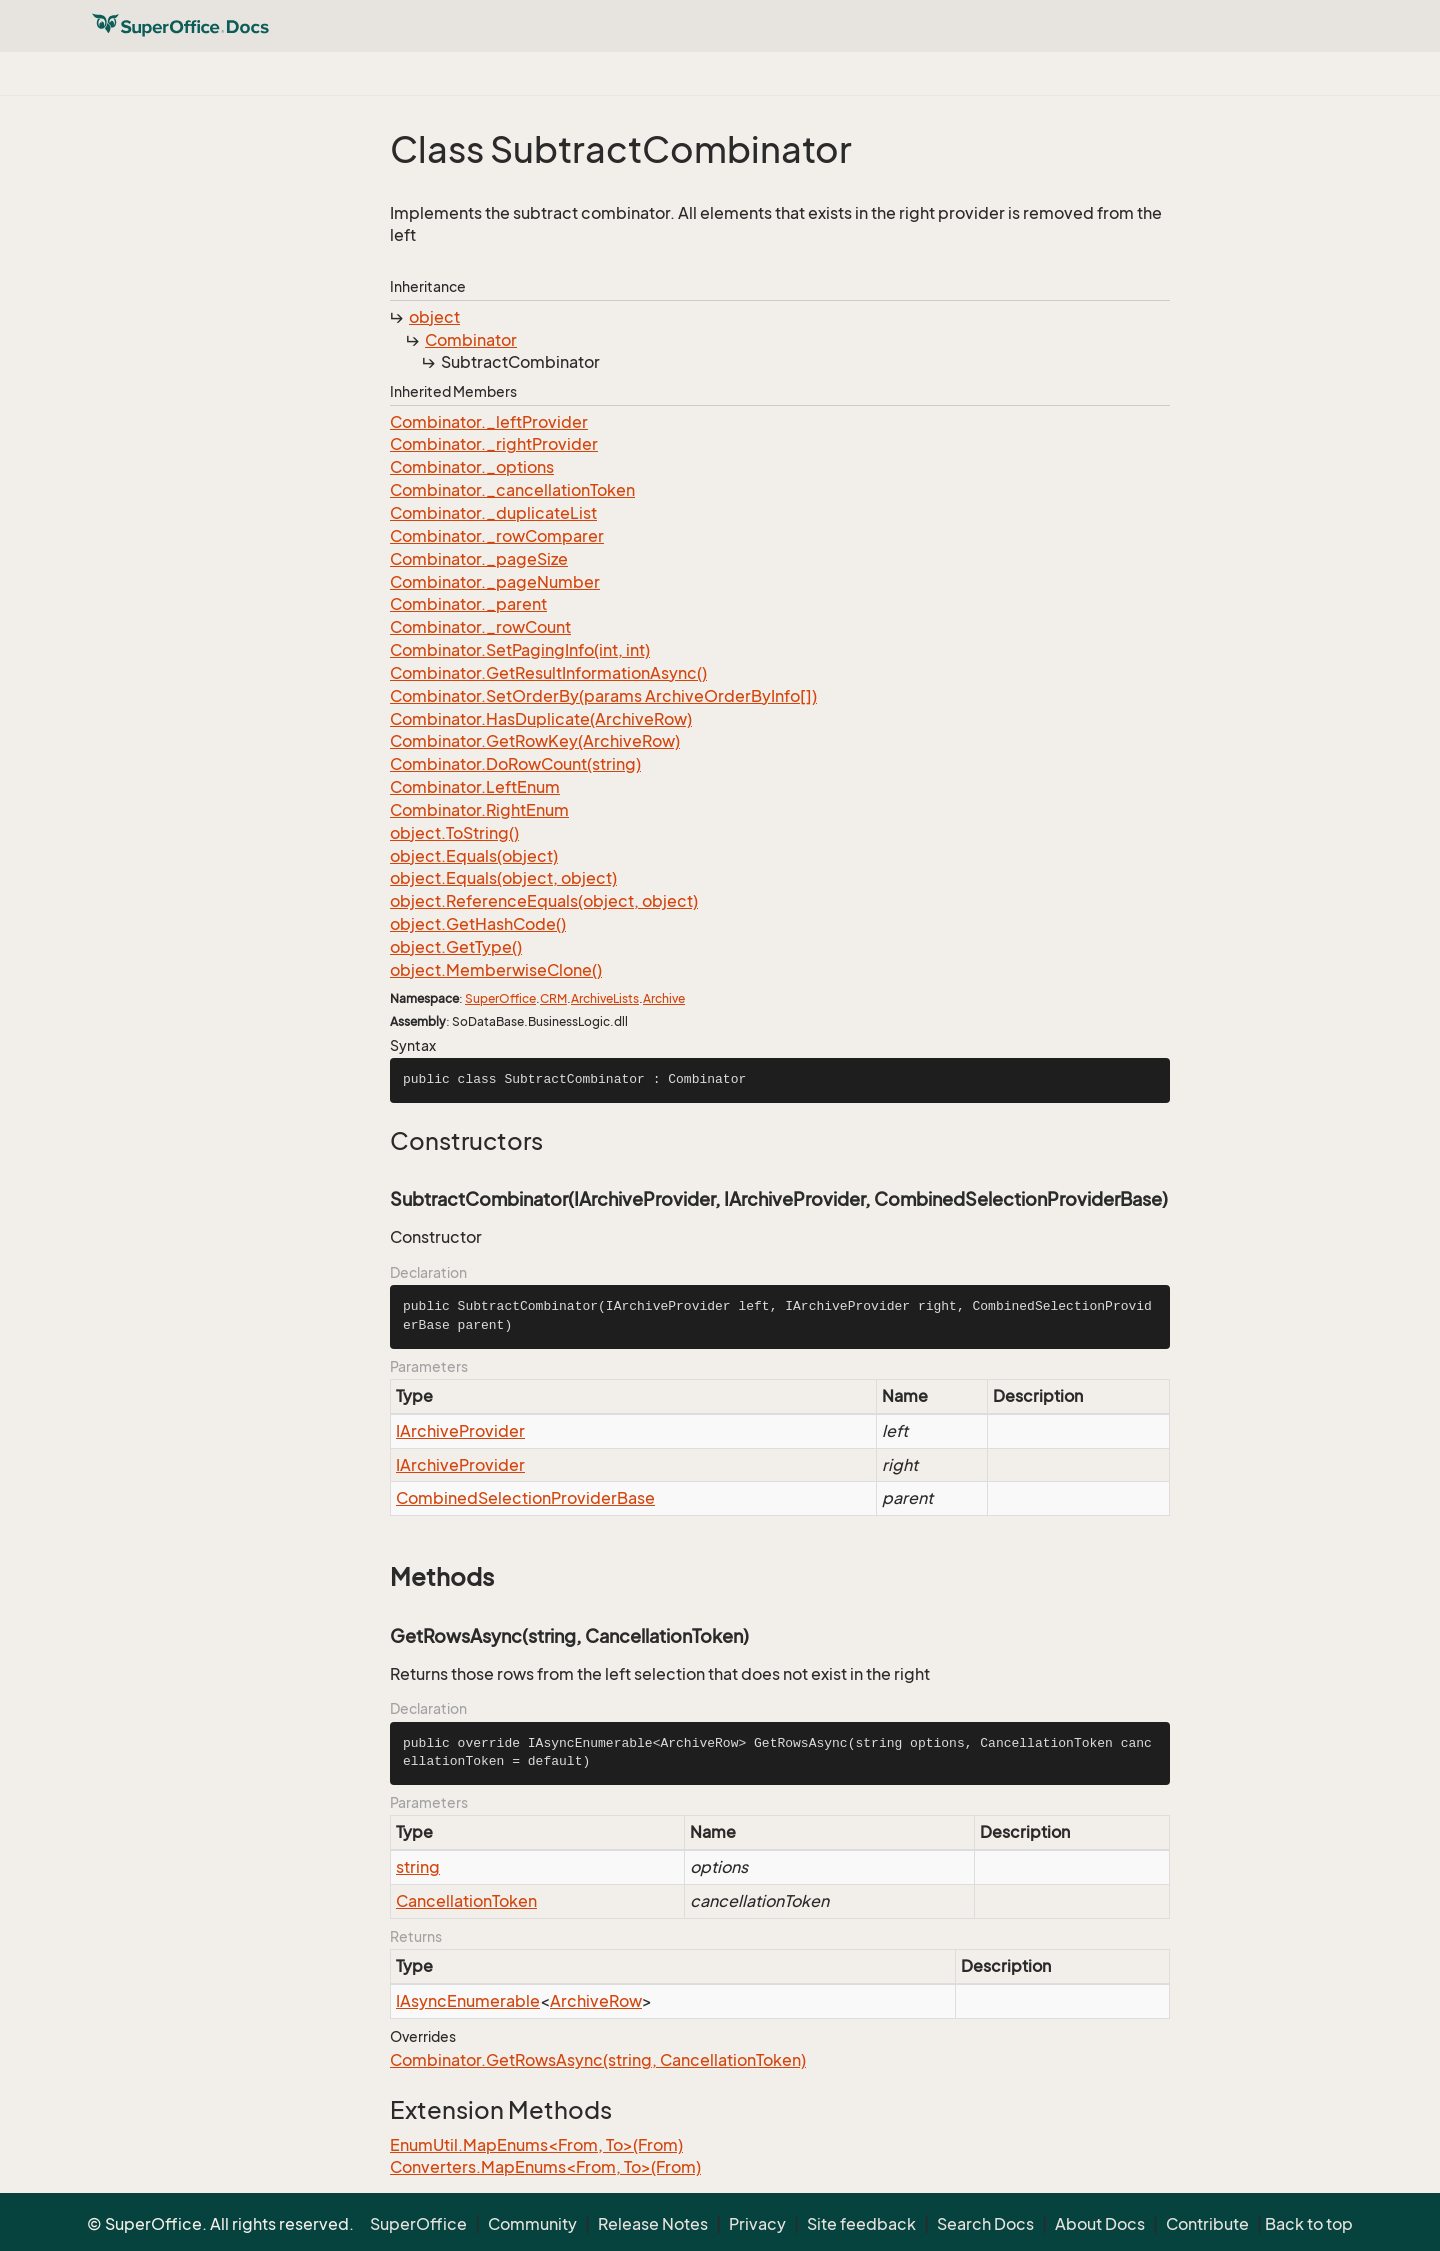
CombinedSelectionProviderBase (525, 1498)
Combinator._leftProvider (489, 422)
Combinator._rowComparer (497, 536)
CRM (553, 998)
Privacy (757, 2224)
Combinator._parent (468, 604)
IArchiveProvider (460, 1431)
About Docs (1100, 2224)
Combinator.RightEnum (479, 810)
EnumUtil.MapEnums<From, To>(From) (536, 2145)
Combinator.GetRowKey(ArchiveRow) (535, 741)
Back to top (1309, 2224)
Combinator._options (472, 467)
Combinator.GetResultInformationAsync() (548, 673)
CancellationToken (466, 1901)
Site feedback (861, 2224)
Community (532, 2224)
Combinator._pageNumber (495, 582)
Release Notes (653, 2224)
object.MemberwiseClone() (496, 970)
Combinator (471, 340)
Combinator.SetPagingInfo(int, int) (520, 650)
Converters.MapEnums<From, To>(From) (545, 2167)
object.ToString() (454, 833)
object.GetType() (456, 947)
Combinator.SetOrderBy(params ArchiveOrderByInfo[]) (603, 696)
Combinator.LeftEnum (475, 787)
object (434, 317)
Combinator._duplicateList (493, 513)
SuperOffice (500, 998)
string (418, 1867)
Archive (664, 998)
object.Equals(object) (474, 856)
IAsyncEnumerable (468, 2001)
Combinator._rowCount (480, 627)
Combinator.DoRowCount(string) (515, 764)
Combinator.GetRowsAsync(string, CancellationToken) (598, 2060)
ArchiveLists (605, 998)
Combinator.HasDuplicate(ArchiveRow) (541, 719)
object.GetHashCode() (478, 924)
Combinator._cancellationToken (512, 490)
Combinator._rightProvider (494, 444)
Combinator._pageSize (479, 559)
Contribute (1207, 2224)
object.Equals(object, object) (503, 878)
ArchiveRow (596, 2001)
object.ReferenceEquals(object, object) (544, 901)
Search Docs (985, 2224)
